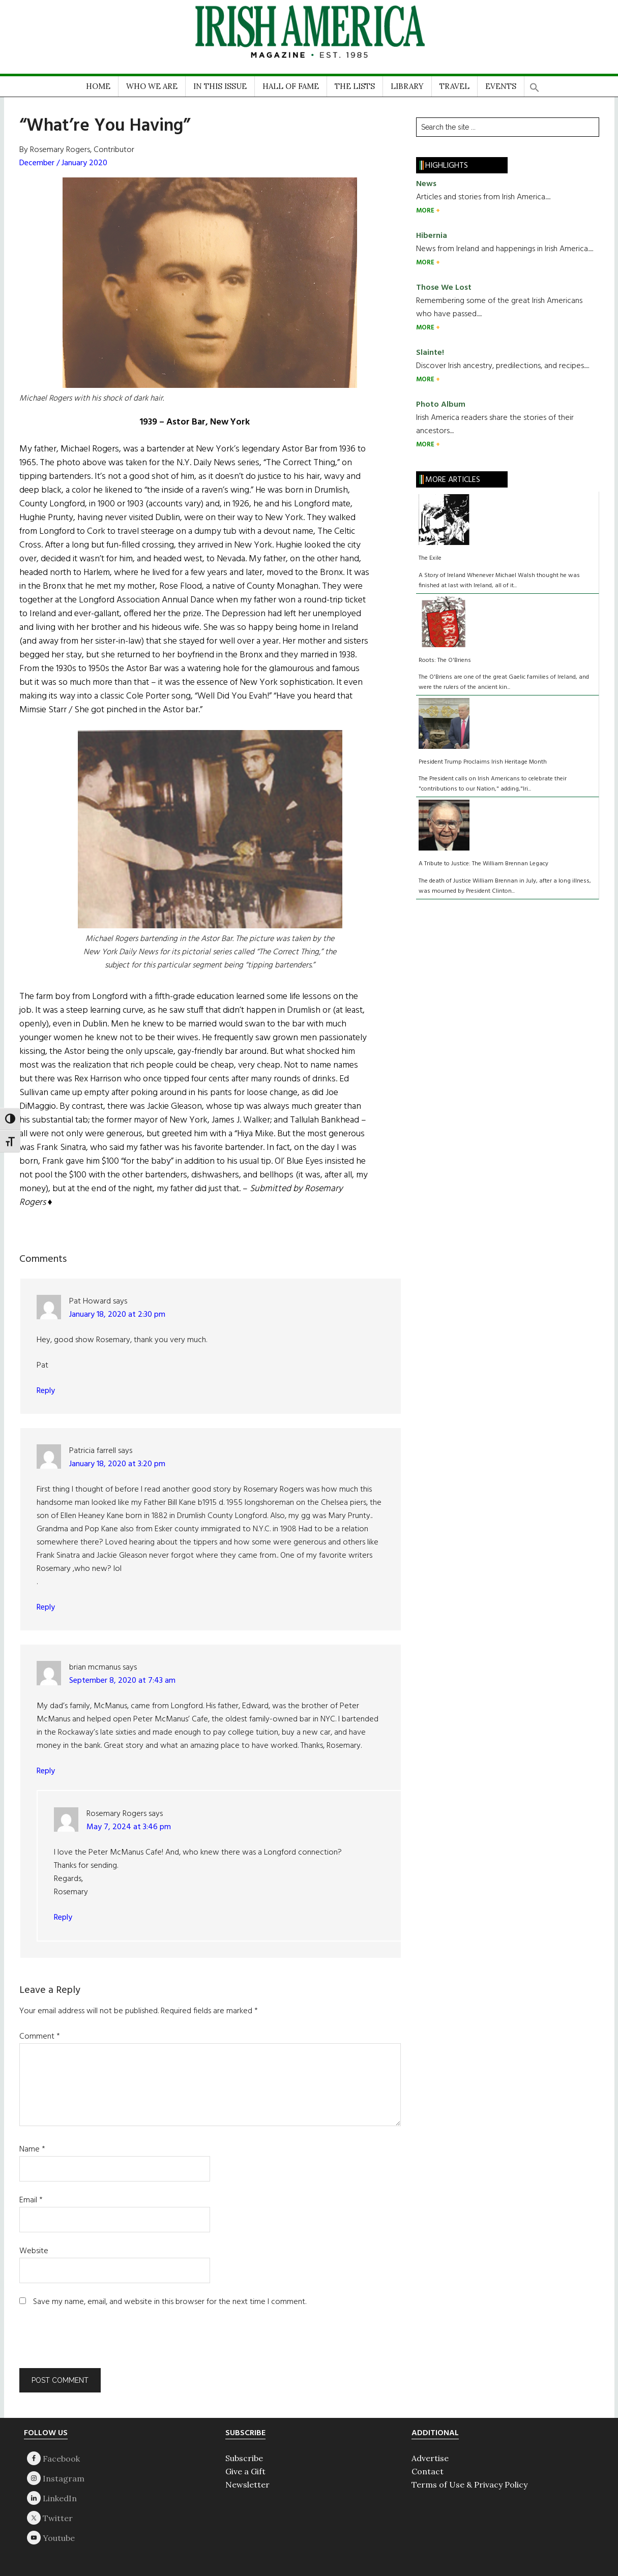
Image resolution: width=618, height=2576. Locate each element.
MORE (426, 210)
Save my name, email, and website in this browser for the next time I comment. (169, 2302)
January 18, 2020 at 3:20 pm (117, 1464)
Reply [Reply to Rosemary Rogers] (63, 1917)
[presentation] (88, 2343)
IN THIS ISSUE (220, 86)
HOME (98, 86)
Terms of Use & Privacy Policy (469, 2484)
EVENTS (500, 86)
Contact (427, 2471)
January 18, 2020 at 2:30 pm (117, 1314)
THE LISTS (355, 86)
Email (31, 2200)
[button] (534, 84)
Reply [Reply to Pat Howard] (46, 1391)
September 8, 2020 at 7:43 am (122, 1680)
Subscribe (244, 2458)
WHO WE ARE (152, 86)
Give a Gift (245, 2471)
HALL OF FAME (290, 86)
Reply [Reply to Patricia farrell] (46, 1607)
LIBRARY (407, 86)
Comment (39, 2036)
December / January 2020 (63, 163)
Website (33, 2251)
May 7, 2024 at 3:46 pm (128, 1827)
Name (32, 2149)
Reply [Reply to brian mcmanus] (46, 1771)
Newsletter (247, 2484)
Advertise (430, 2458)
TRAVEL (454, 86)
